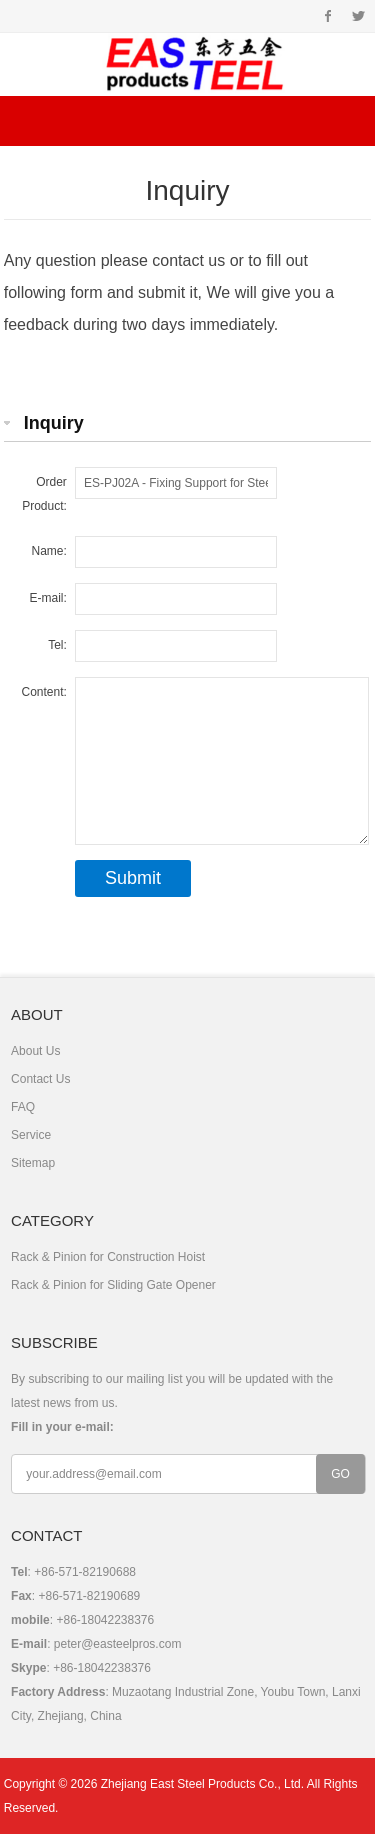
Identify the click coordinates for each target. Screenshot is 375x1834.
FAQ (23, 1107)
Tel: (57, 645)
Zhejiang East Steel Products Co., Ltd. (202, 1784)
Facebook (328, 16)
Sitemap (33, 1163)
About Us (35, 1051)
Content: (44, 692)
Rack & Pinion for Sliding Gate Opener (113, 1285)
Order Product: (44, 494)
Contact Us (40, 1079)
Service (31, 1135)
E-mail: (48, 598)
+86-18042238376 (102, 1668)
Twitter (358, 16)
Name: (49, 551)
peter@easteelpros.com (118, 1644)
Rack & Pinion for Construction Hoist (108, 1257)
